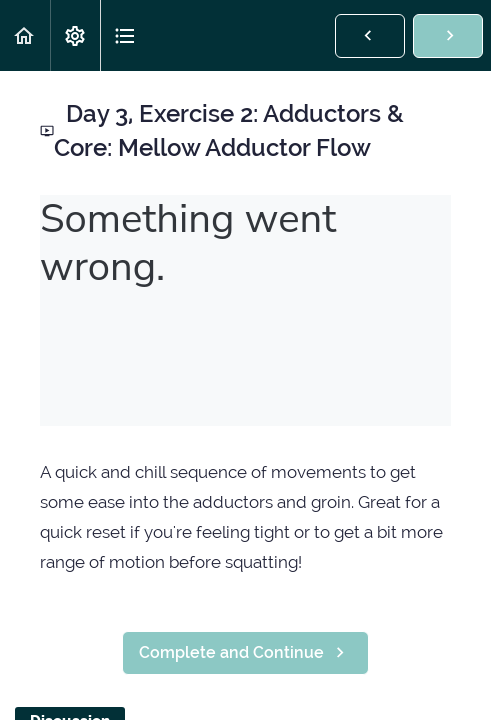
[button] (25, 35)
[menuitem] (75, 35)
